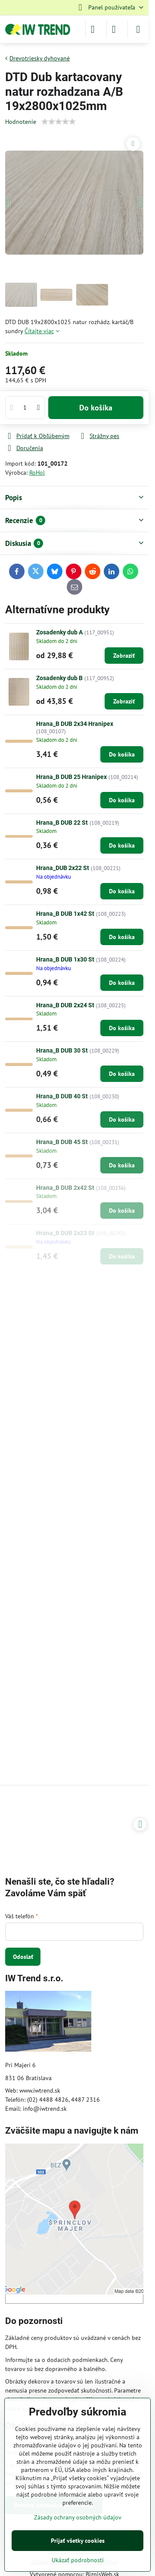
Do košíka (95, 408)
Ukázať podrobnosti (78, 2560)
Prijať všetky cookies (78, 2540)
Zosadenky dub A (59, 632)
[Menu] (138, 29)
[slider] (58, 121)
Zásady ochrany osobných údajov (77, 2517)
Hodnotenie (20, 122)
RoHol (37, 472)
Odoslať (23, 1957)
